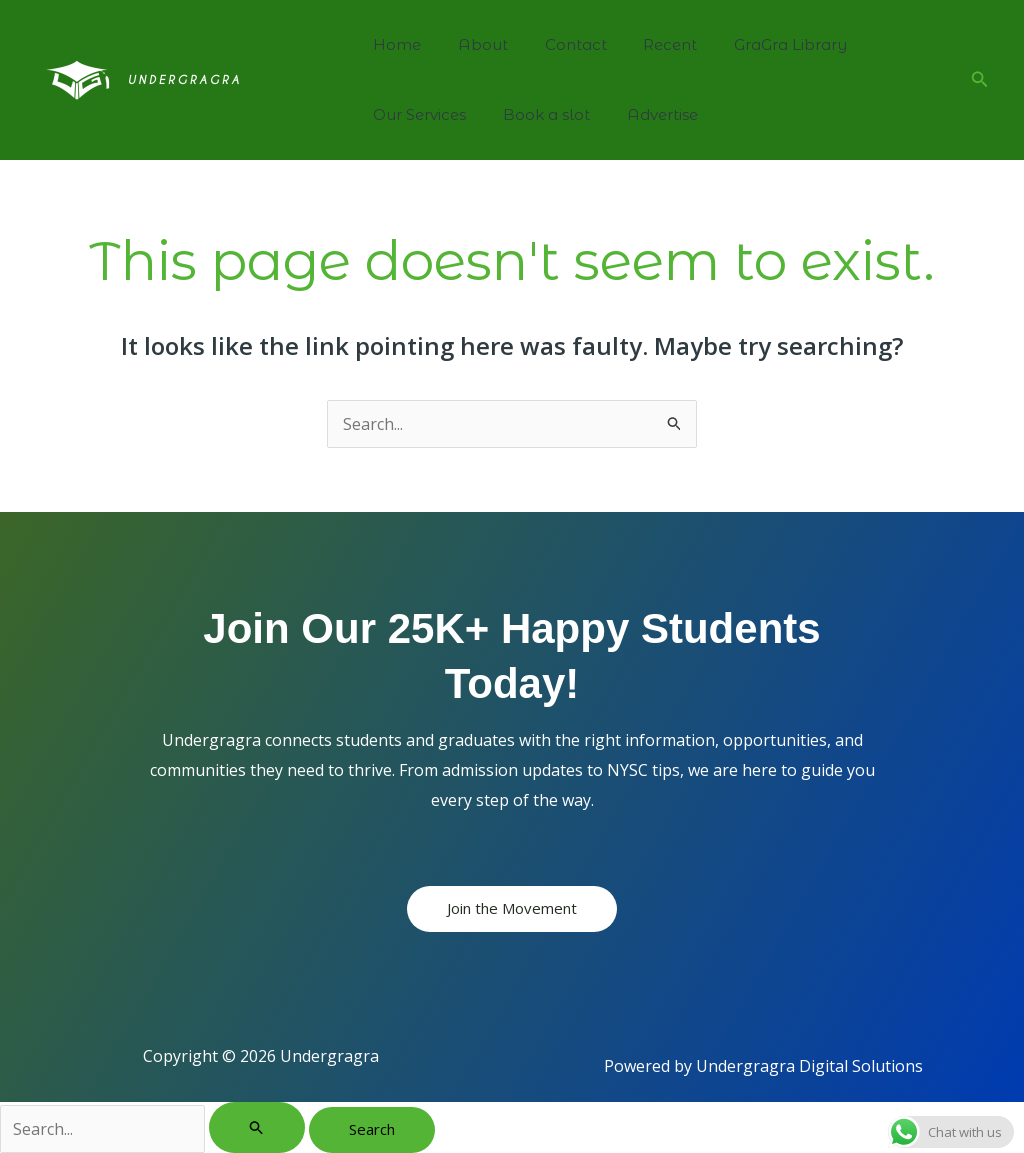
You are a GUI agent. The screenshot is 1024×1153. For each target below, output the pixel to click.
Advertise (645, 114)
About (473, 44)
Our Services (416, 114)
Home (394, 44)
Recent (647, 44)
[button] (980, 80)
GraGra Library (760, 44)
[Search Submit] (257, 1127)
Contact (559, 44)
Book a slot (536, 114)
